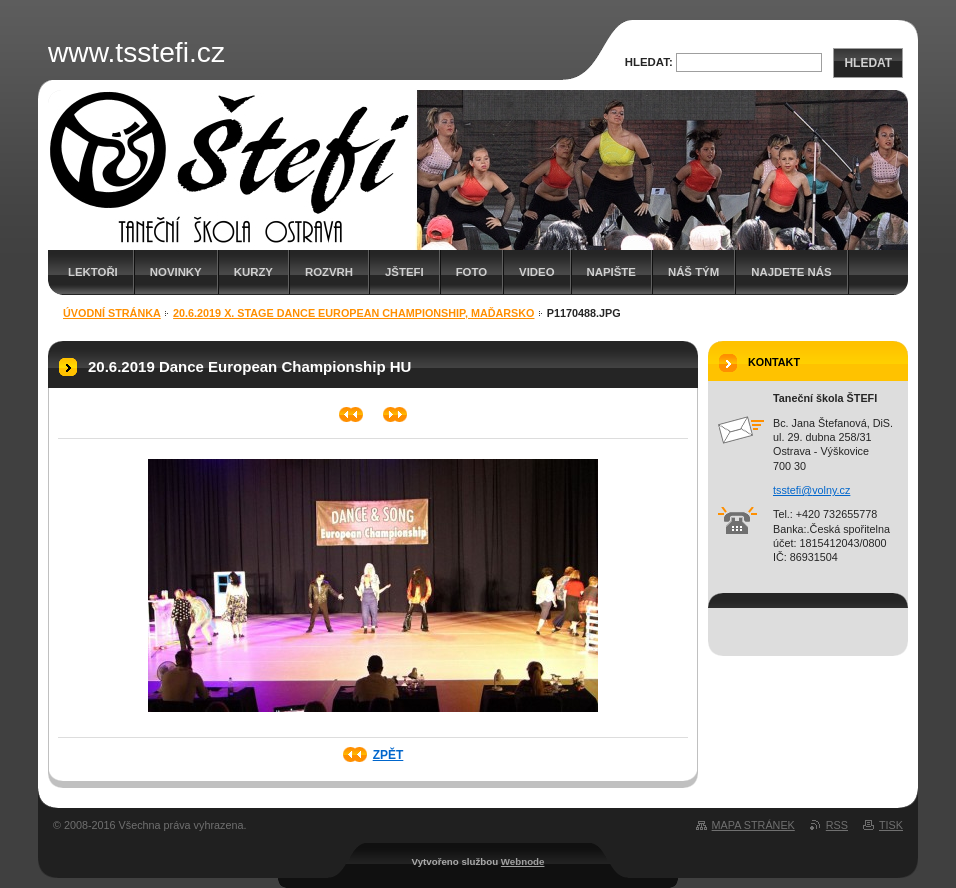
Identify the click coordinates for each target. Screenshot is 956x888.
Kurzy (253, 272)
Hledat (868, 63)
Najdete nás (791, 272)
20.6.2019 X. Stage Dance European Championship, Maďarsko (353, 313)
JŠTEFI (404, 272)
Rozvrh (329, 272)
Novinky (176, 272)
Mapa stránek (753, 825)
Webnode (523, 861)
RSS (837, 825)
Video (536, 272)
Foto (471, 272)
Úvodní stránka (112, 313)
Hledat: (649, 62)
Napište (611, 272)
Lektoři (93, 272)
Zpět (388, 755)
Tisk (891, 825)
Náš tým (693, 272)
